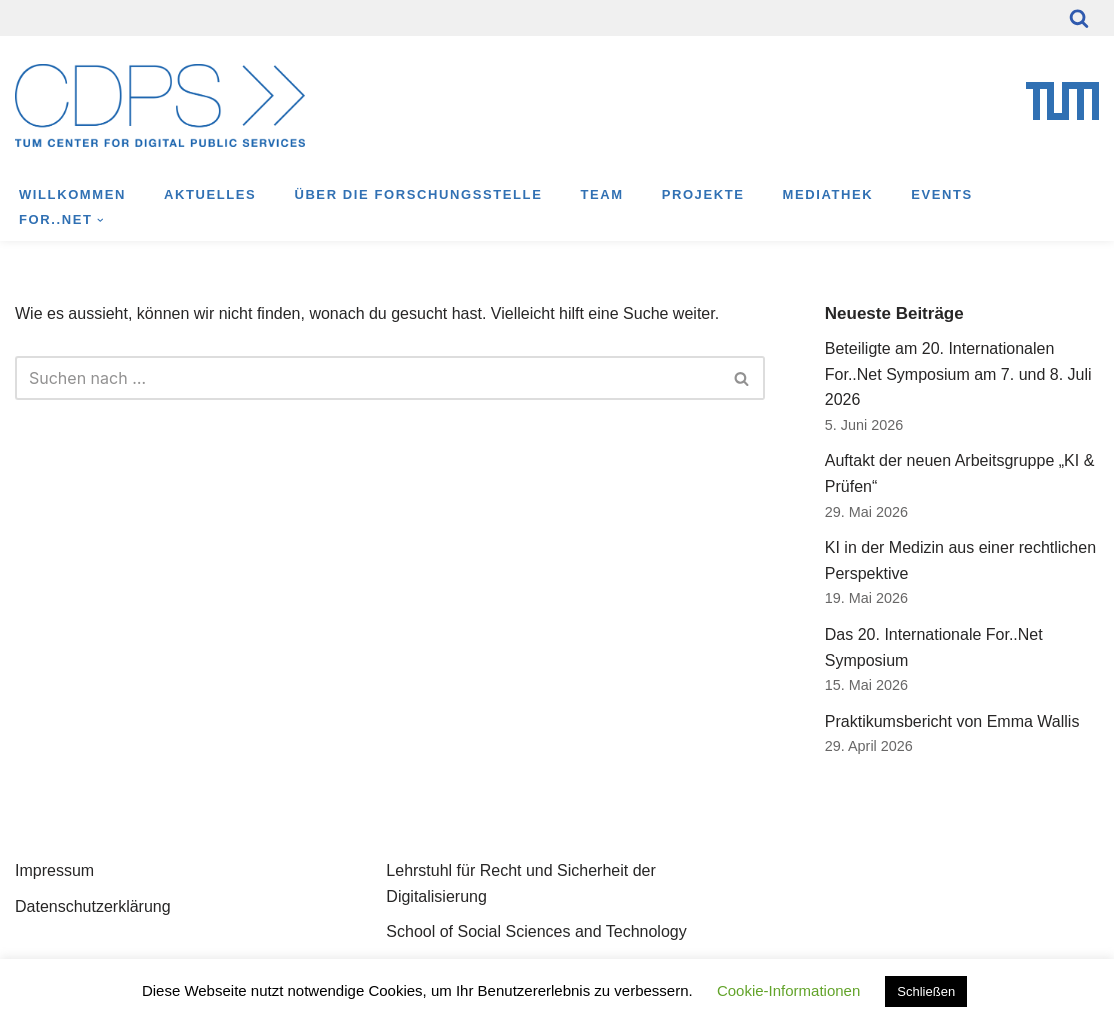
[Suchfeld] (1079, 18)
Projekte (703, 194)
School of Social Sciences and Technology (536, 931)
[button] (100, 220)
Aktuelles (210, 194)
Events (942, 194)
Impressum (54, 870)
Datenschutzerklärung (93, 906)
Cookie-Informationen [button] (788, 990)
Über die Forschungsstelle (418, 194)
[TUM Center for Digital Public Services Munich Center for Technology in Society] (160, 105)
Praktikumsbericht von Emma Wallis (952, 721)
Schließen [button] (926, 991)
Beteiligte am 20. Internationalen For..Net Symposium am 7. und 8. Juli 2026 (958, 374)
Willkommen (72, 194)
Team (601, 194)
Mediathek (828, 194)
